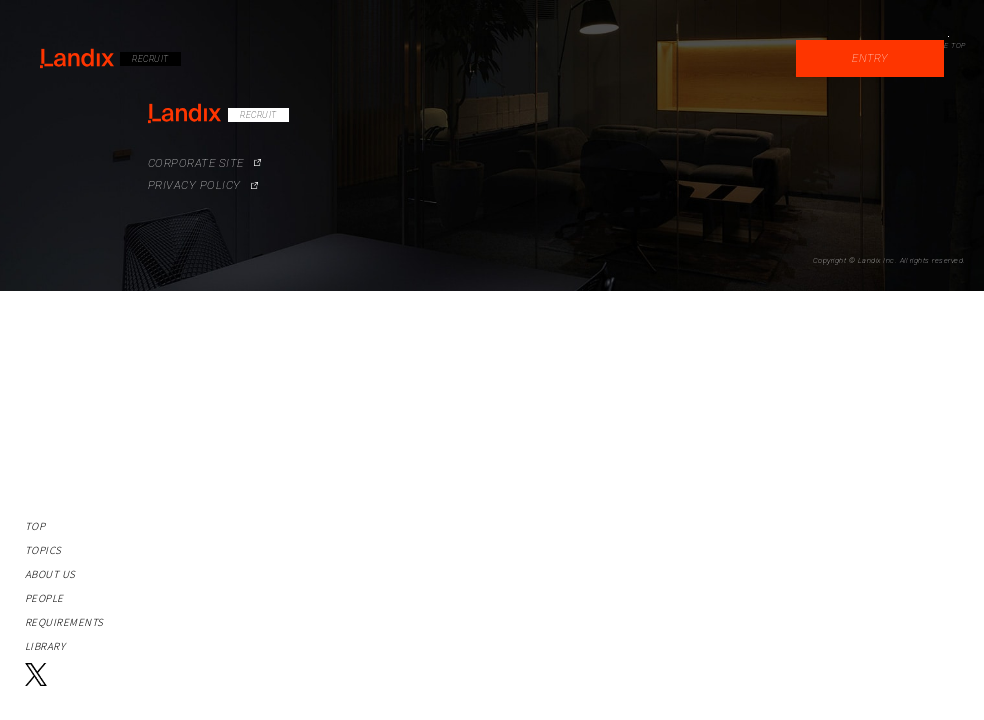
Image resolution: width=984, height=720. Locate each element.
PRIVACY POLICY (182, 170)
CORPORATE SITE (184, 150)
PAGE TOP (948, 45)
